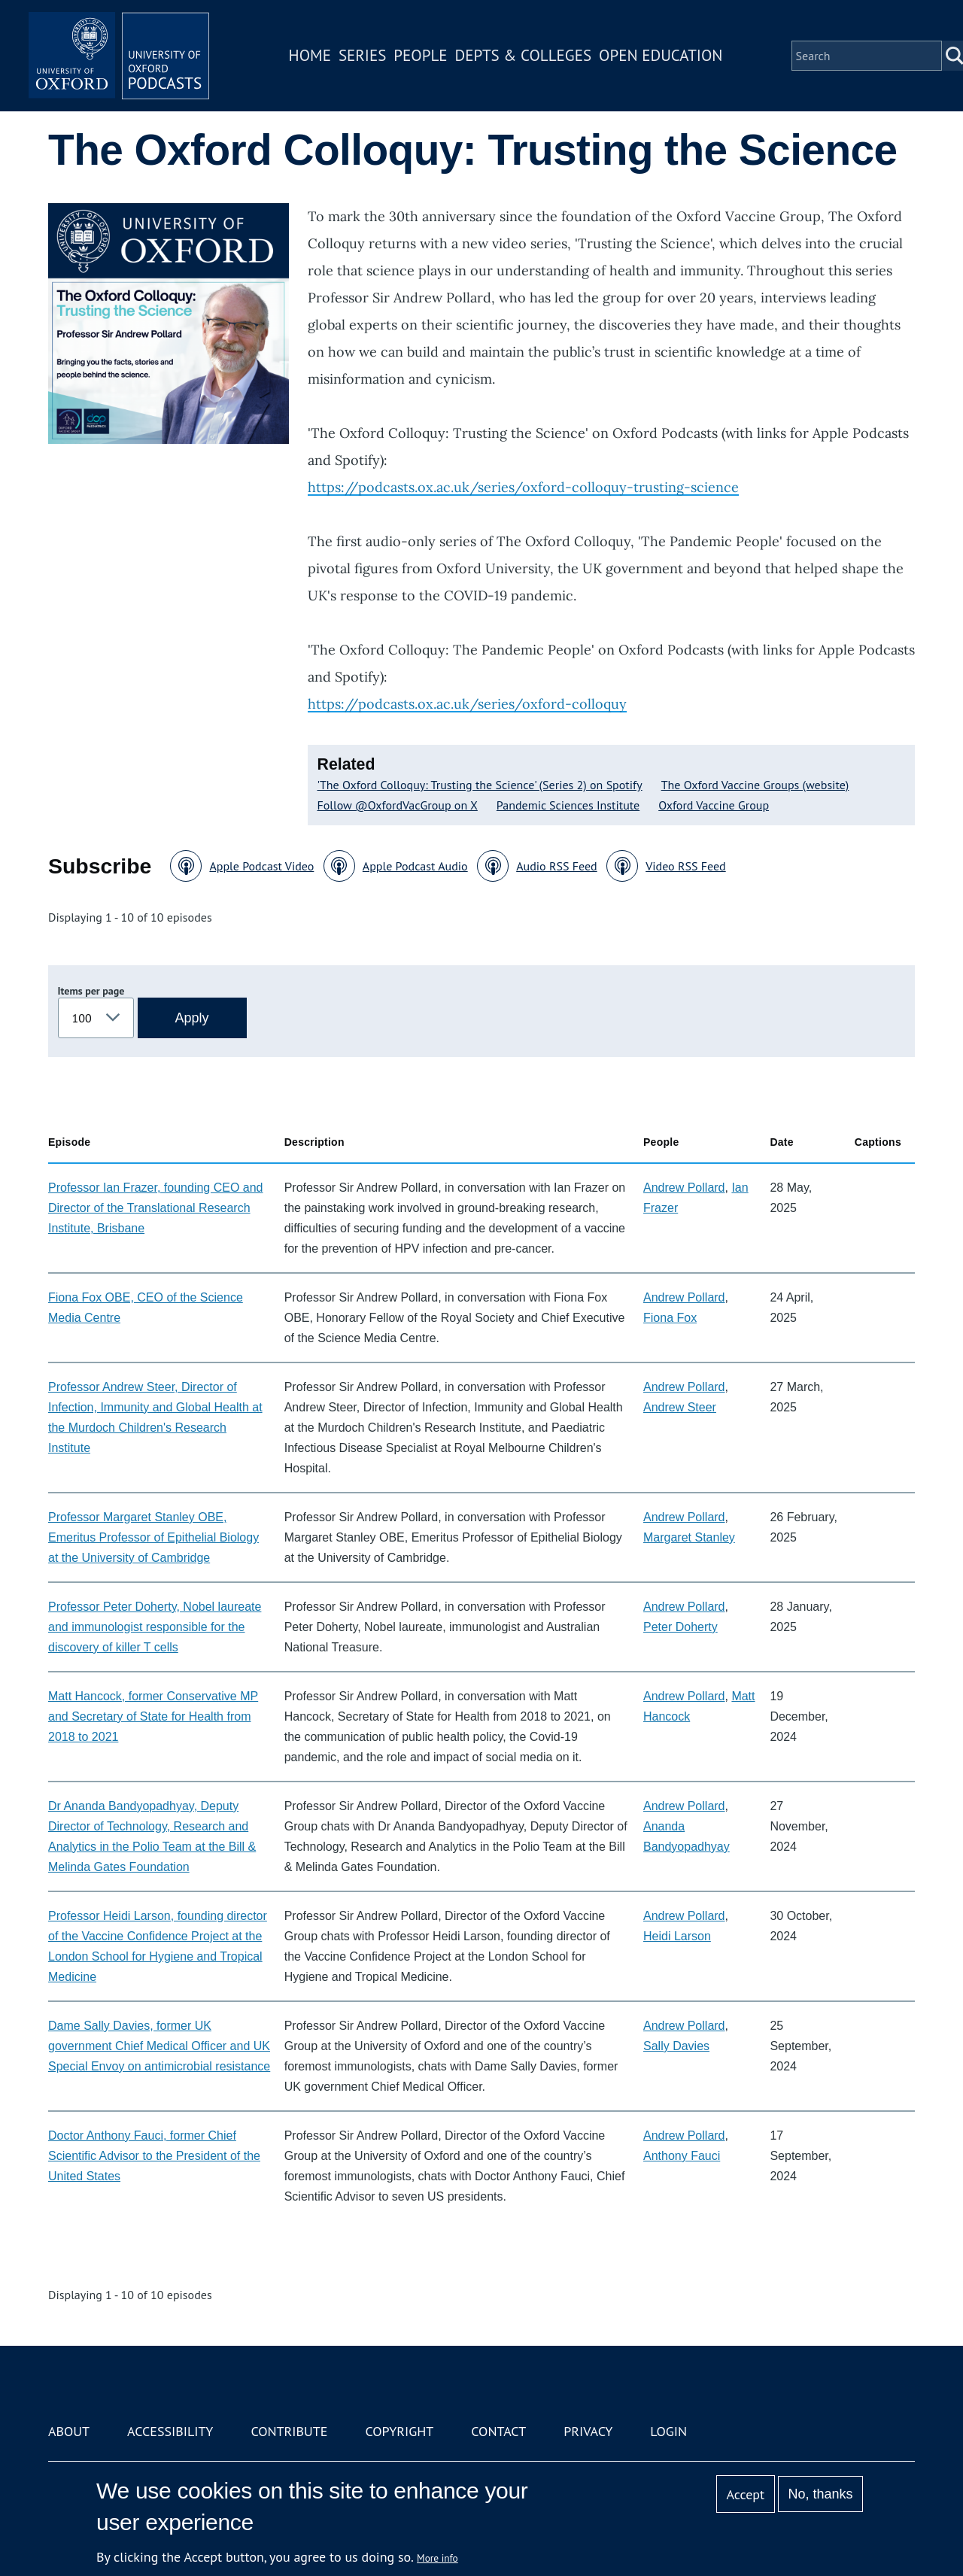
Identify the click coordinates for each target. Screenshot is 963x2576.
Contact (498, 2431)
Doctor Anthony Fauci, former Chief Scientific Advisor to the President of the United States (154, 2156)
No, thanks (820, 2494)
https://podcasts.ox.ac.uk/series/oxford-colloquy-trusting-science (523, 487)
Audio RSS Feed (556, 865)
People (420, 55)
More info (437, 2558)
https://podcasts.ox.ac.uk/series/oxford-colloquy (467, 703)
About (69, 2431)
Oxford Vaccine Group (713, 805)
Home (310, 55)
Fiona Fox (670, 1317)
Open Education (660, 55)
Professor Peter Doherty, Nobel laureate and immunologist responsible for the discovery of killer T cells (154, 1627)
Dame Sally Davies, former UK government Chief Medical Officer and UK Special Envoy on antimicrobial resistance (159, 2046)
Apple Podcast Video (261, 865)
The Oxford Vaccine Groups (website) (755, 784)
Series (362, 55)
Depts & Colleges (523, 55)
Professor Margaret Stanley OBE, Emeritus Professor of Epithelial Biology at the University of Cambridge (153, 1537)
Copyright (399, 2431)
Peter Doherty (680, 1627)
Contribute (289, 2431)
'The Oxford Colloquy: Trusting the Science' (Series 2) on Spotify (480, 784)
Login (668, 2431)
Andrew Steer (679, 1407)
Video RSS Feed (686, 865)
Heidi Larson (677, 1936)
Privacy (588, 2431)
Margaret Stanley (689, 1537)
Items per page (91, 991)
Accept (745, 2494)
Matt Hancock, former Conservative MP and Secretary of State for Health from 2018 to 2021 (153, 1716)
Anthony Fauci (681, 2155)
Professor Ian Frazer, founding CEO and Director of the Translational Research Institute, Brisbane (155, 1208)
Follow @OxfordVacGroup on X (397, 805)
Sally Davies (676, 2046)
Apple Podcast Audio (415, 865)
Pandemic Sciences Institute (568, 805)
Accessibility (170, 2431)
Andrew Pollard (684, 1187)
